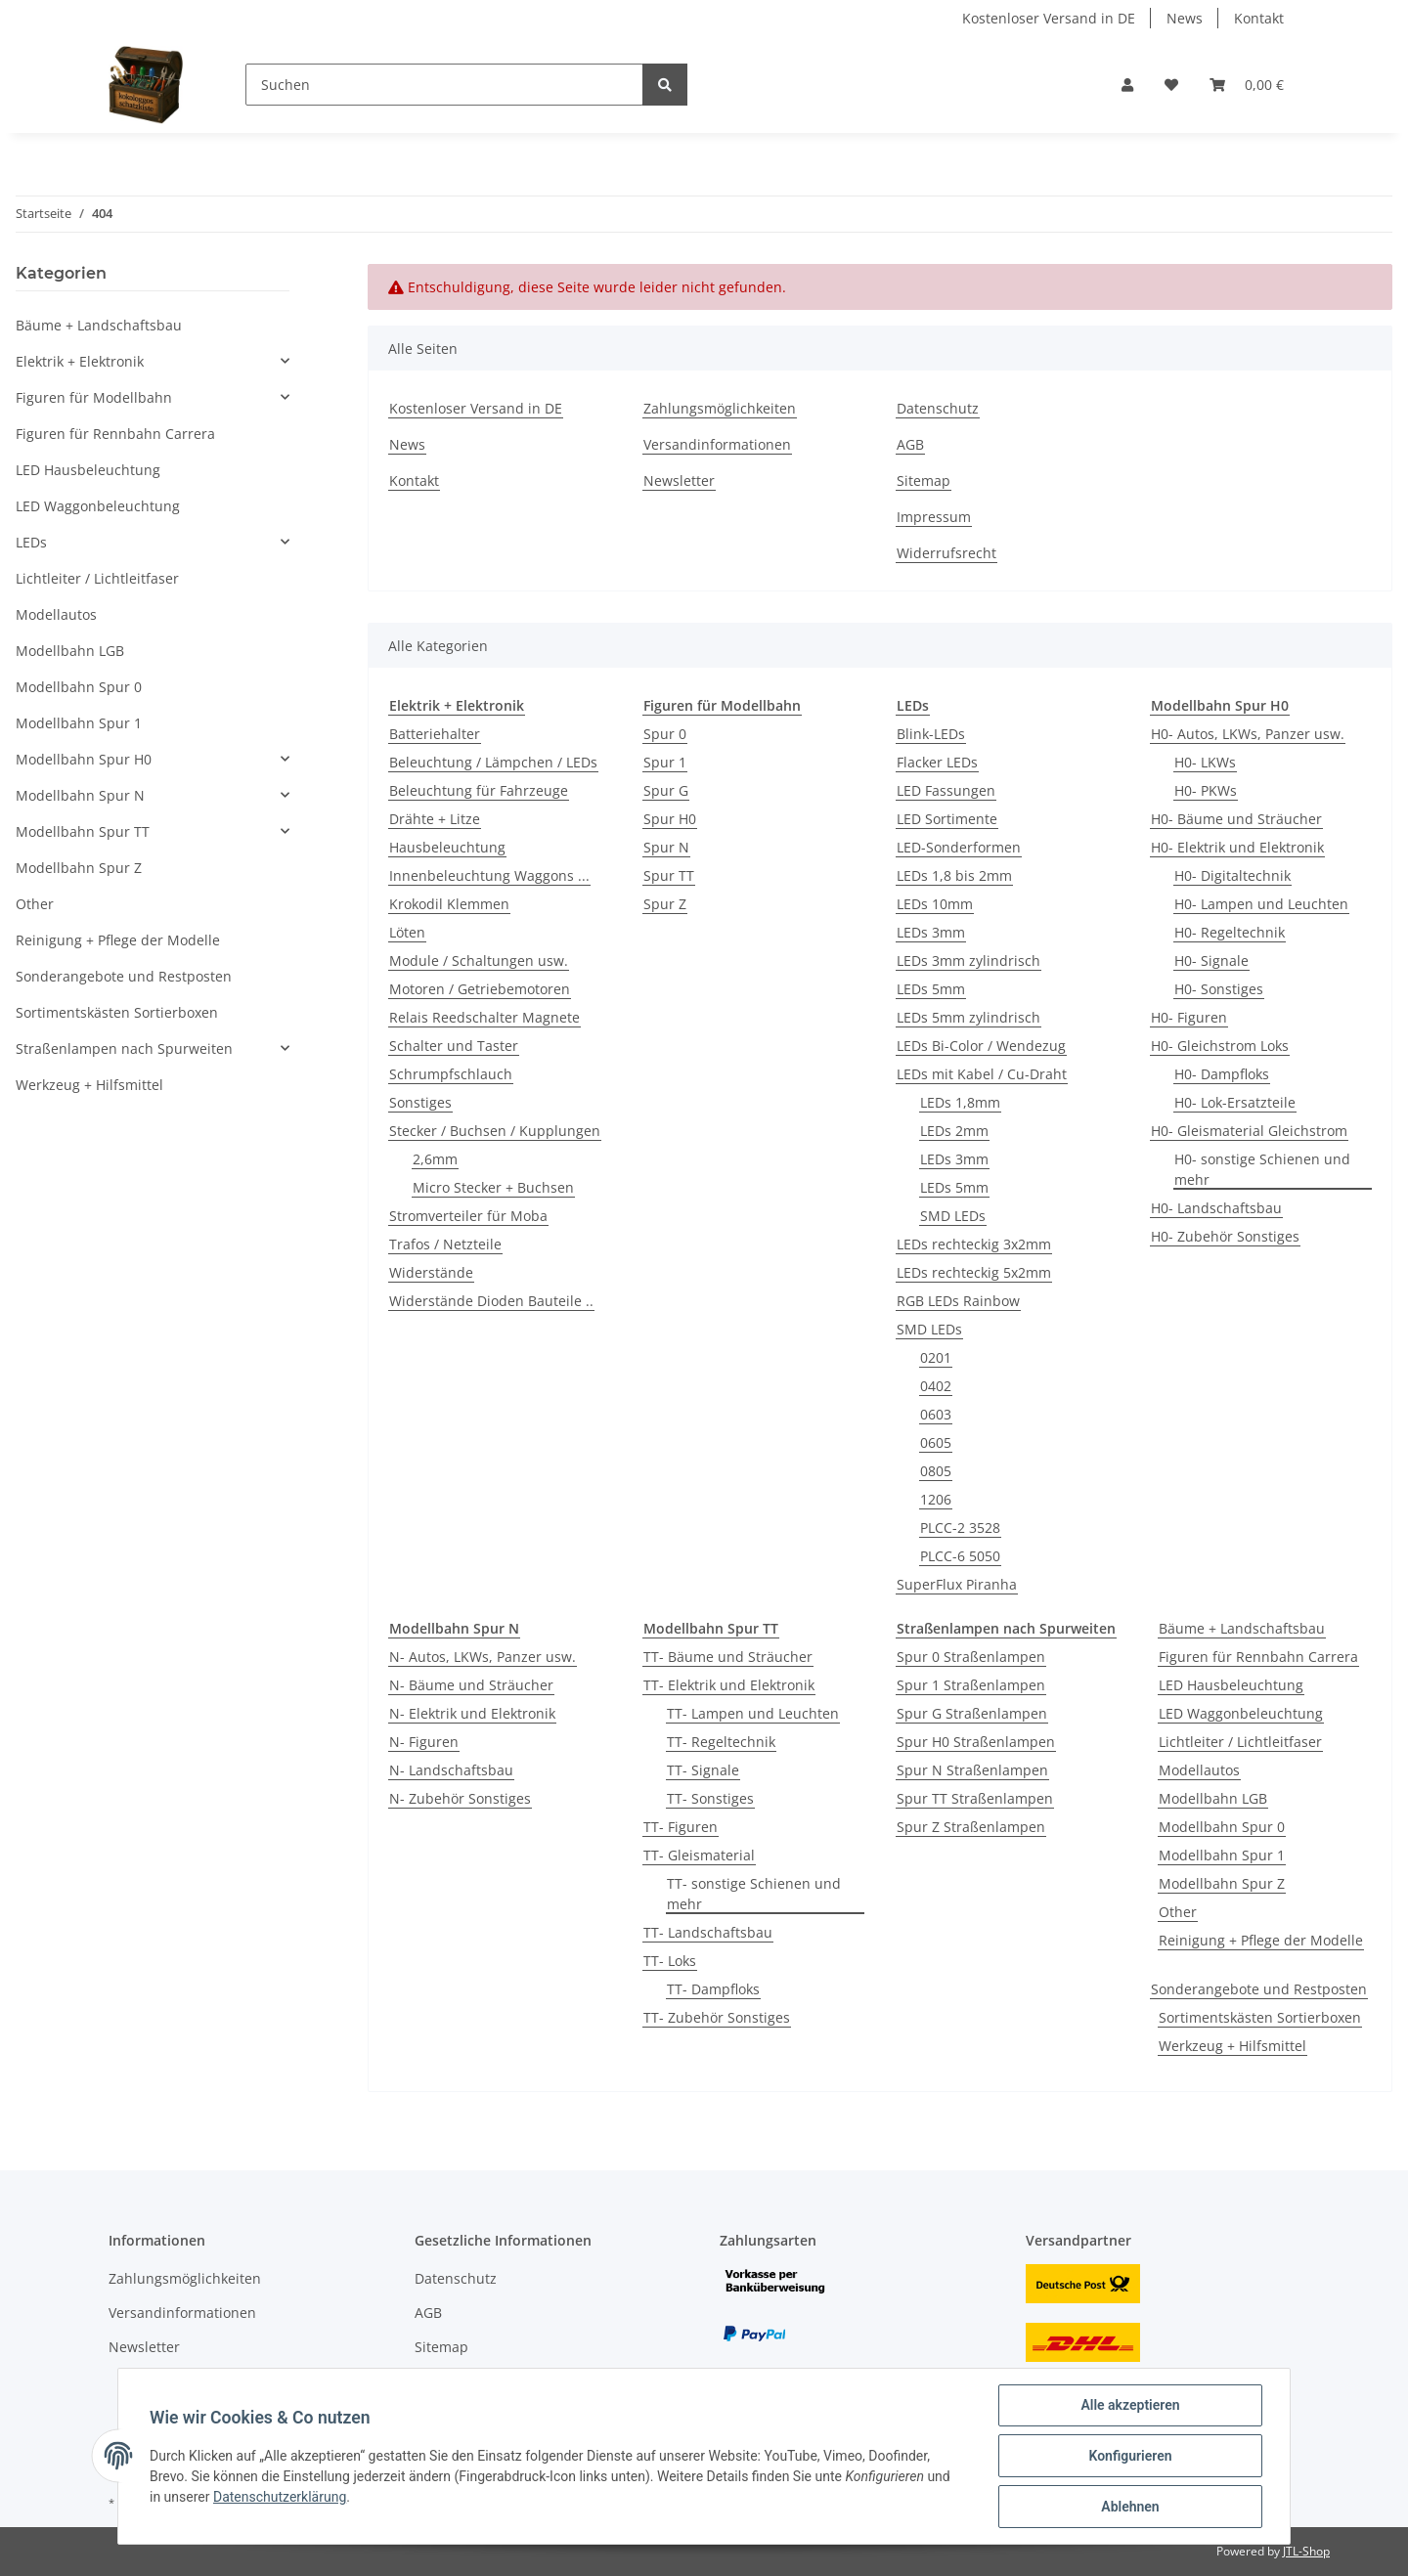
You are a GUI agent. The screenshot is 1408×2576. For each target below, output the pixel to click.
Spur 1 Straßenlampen (971, 1685)
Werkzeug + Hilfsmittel (1232, 2045)
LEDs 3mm (931, 932)
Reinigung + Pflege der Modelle (1261, 1940)
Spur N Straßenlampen (972, 1770)
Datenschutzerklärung (279, 2497)
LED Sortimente (947, 818)
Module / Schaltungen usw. (478, 960)
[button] (1127, 84)
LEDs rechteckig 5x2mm (974, 1272)
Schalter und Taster (453, 1045)
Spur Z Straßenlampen (971, 1826)
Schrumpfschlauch (450, 1074)
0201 (935, 1357)
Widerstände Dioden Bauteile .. (491, 1300)
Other (1178, 1911)
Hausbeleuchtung (447, 847)
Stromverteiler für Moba (468, 1215)
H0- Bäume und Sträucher (1236, 818)
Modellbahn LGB (1213, 1798)
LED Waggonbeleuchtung (1241, 1713)
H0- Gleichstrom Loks (1220, 1045)
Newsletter (679, 480)
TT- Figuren (680, 1826)
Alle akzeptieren (1129, 2405)
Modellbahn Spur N (80, 795)
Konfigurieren (1129, 2456)
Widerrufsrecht (946, 553)
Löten (407, 932)
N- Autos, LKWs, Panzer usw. (482, 1656)
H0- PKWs (1205, 790)
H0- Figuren (1189, 1017)
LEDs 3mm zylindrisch (968, 960)
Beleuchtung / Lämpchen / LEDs (493, 762)
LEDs (31, 542)
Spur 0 (664, 733)
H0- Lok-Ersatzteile (1235, 1102)
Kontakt (1259, 18)
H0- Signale (1211, 960)
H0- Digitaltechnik (1232, 875)
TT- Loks (669, 1960)
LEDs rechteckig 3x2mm (974, 1244)
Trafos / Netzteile (445, 1244)
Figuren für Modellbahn (94, 397)
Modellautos (1199, 1770)
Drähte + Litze (434, 818)
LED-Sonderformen (959, 847)
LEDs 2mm (954, 1130)
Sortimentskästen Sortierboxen (1260, 2017)
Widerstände (431, 1272)
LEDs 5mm (931, 989)
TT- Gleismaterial (699, 1855)
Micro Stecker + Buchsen (493, 1187)
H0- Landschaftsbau (1216, 1208)
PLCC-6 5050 (960, 1556)
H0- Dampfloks (1221, 1074)
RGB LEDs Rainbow (958, 1300)
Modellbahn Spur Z (1222, 1883)
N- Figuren (424, 1741)
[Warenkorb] (1246, 84)
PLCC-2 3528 (960, 1527)
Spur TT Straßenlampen (975, 1798)
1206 (935, 1499)
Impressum (934, 516)
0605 (935, 1442)
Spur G (665, 790)
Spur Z (664, 904)
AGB (910, 444)
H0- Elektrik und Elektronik (1237, 847)
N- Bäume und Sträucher (471, 1685)
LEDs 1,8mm (960, 1102)
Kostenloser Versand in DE (1048, 18)
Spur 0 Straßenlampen (971, 1656)
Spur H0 (669, 818)
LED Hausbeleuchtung (1231, 1685)
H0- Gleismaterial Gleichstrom (1249, 1130)
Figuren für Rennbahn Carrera (1258, 1656)
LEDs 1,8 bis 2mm (954, 875)
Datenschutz (938, 408)
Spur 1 (664, 762)
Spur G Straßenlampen (972, 1713)
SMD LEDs (953, 1215)
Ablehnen (1130, 2506)
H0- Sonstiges (1218, 989)
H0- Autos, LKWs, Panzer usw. (1247, 733)
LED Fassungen (946, 790)
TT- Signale (703, 1770)
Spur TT (668, 875)
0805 (935, 1471)
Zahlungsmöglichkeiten (719, 408)
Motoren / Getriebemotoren (479, 989)
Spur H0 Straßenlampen (976, 1741)
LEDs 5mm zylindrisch (968, 1017)
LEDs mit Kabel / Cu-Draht (982, 1074)
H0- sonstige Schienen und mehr (1262, 1169)
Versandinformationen (717, 444)
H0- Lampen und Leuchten (1261, 904)
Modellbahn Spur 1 (1222, 1855)
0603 (935, 1414)
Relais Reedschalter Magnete (484, 1017)
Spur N (666, 847)
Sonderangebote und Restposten (1259, 1989)
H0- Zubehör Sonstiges (1225, 1236)
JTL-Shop (1306, 2551)
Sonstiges (420, 1102)
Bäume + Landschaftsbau (1242, 1628)
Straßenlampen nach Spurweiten (124, 1048)
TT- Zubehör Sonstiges (716, 2017)
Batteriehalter (434, 733)
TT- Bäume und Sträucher (728, 1656)
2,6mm (435, 1159)
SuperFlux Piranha (957, 1584)
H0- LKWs (1205, 762)
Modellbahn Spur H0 (84, 759)
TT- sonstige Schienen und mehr (754, 1893)
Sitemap (923, 480)
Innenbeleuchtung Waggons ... (489, 875)
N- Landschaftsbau (451, 1770)
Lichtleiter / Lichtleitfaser (1240, 1741)
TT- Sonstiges (710, 1798)
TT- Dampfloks (713, 1989)
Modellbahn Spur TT (83, 831)
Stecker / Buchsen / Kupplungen (494, 1130)
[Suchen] (444, 85)
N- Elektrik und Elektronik (472, 1713)
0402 (935, 1385)
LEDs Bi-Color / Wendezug (981, 1045)
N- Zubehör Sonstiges (460, 1798)
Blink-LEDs (931, 733)
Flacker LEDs (937, 762)
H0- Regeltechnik (1229, 932)
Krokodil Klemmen (449, 904)
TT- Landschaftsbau (707, 1932)
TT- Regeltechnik (721, 1741)
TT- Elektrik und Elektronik (728, 1685)
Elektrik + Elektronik (80, 361)
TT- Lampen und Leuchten (753, 1713)
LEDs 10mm (935, 904)
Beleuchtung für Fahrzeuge (478, 790)
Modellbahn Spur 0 (1222, 1826)
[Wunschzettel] (1171, 84)
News (1184, 18)
